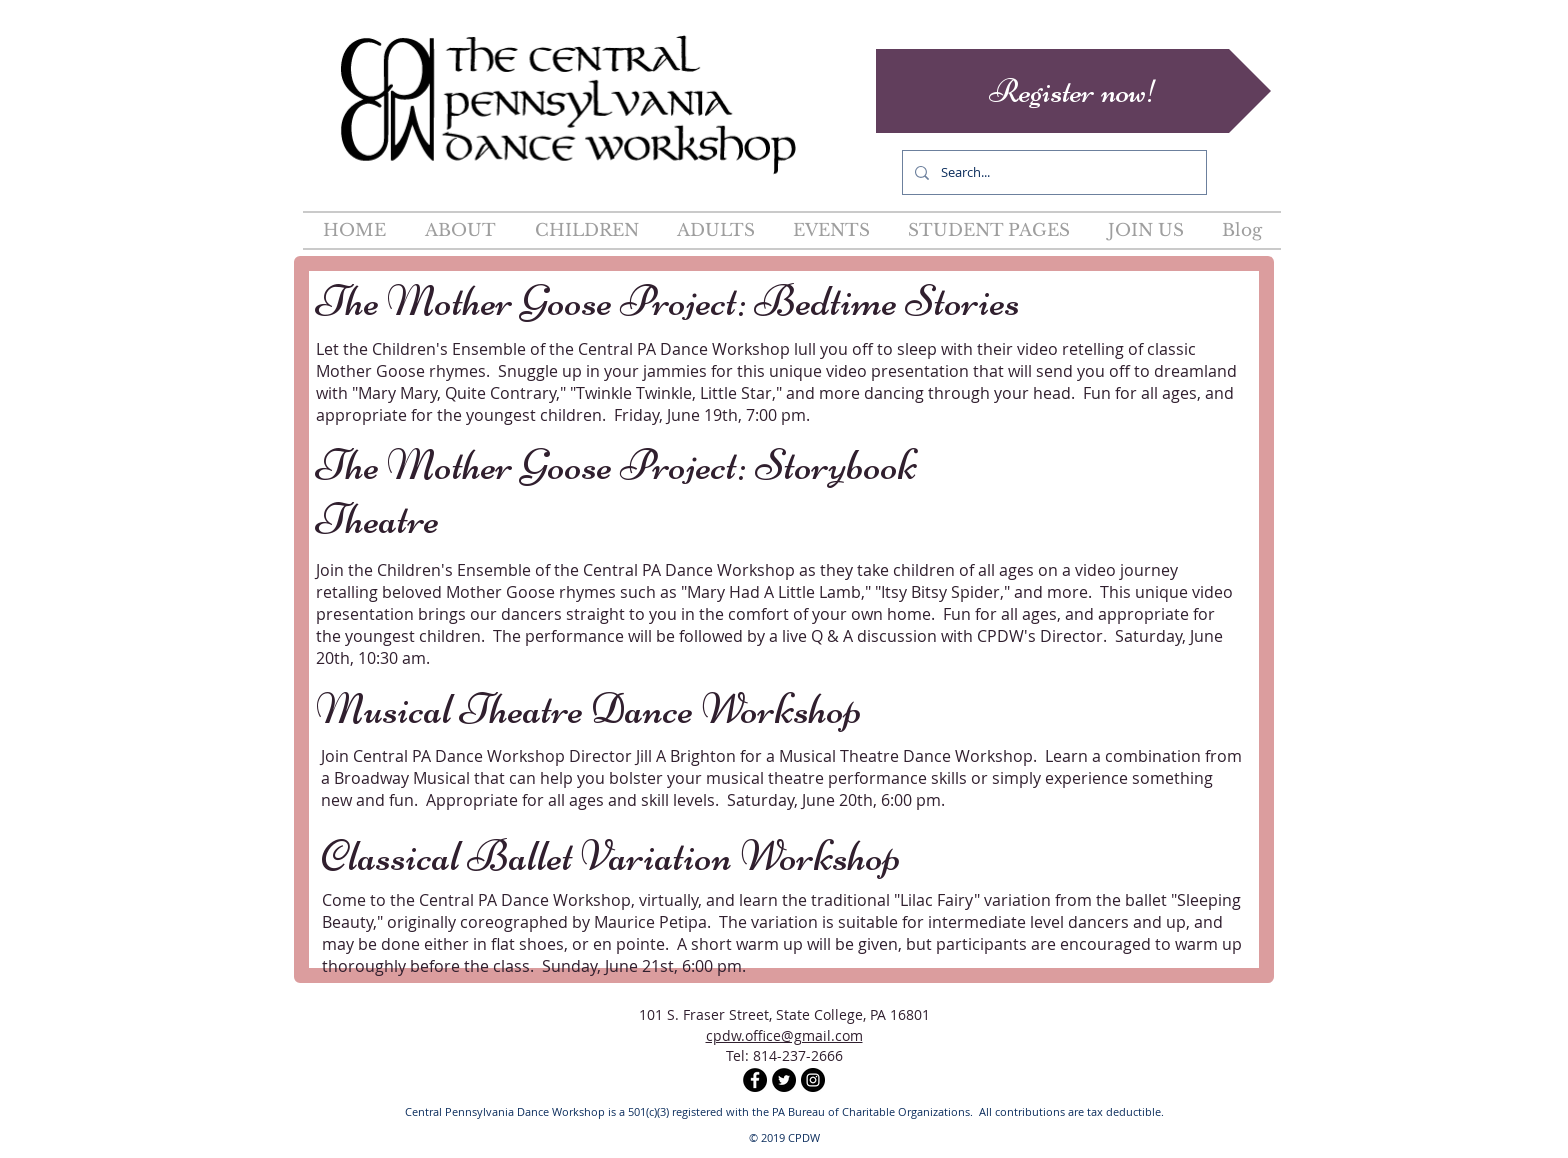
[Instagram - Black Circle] (813, 1080)
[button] (460, 230)
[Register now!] (1073, 91)
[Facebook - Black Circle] (755, 1080)
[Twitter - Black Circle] (784, 1080)
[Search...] (1052, 172)
